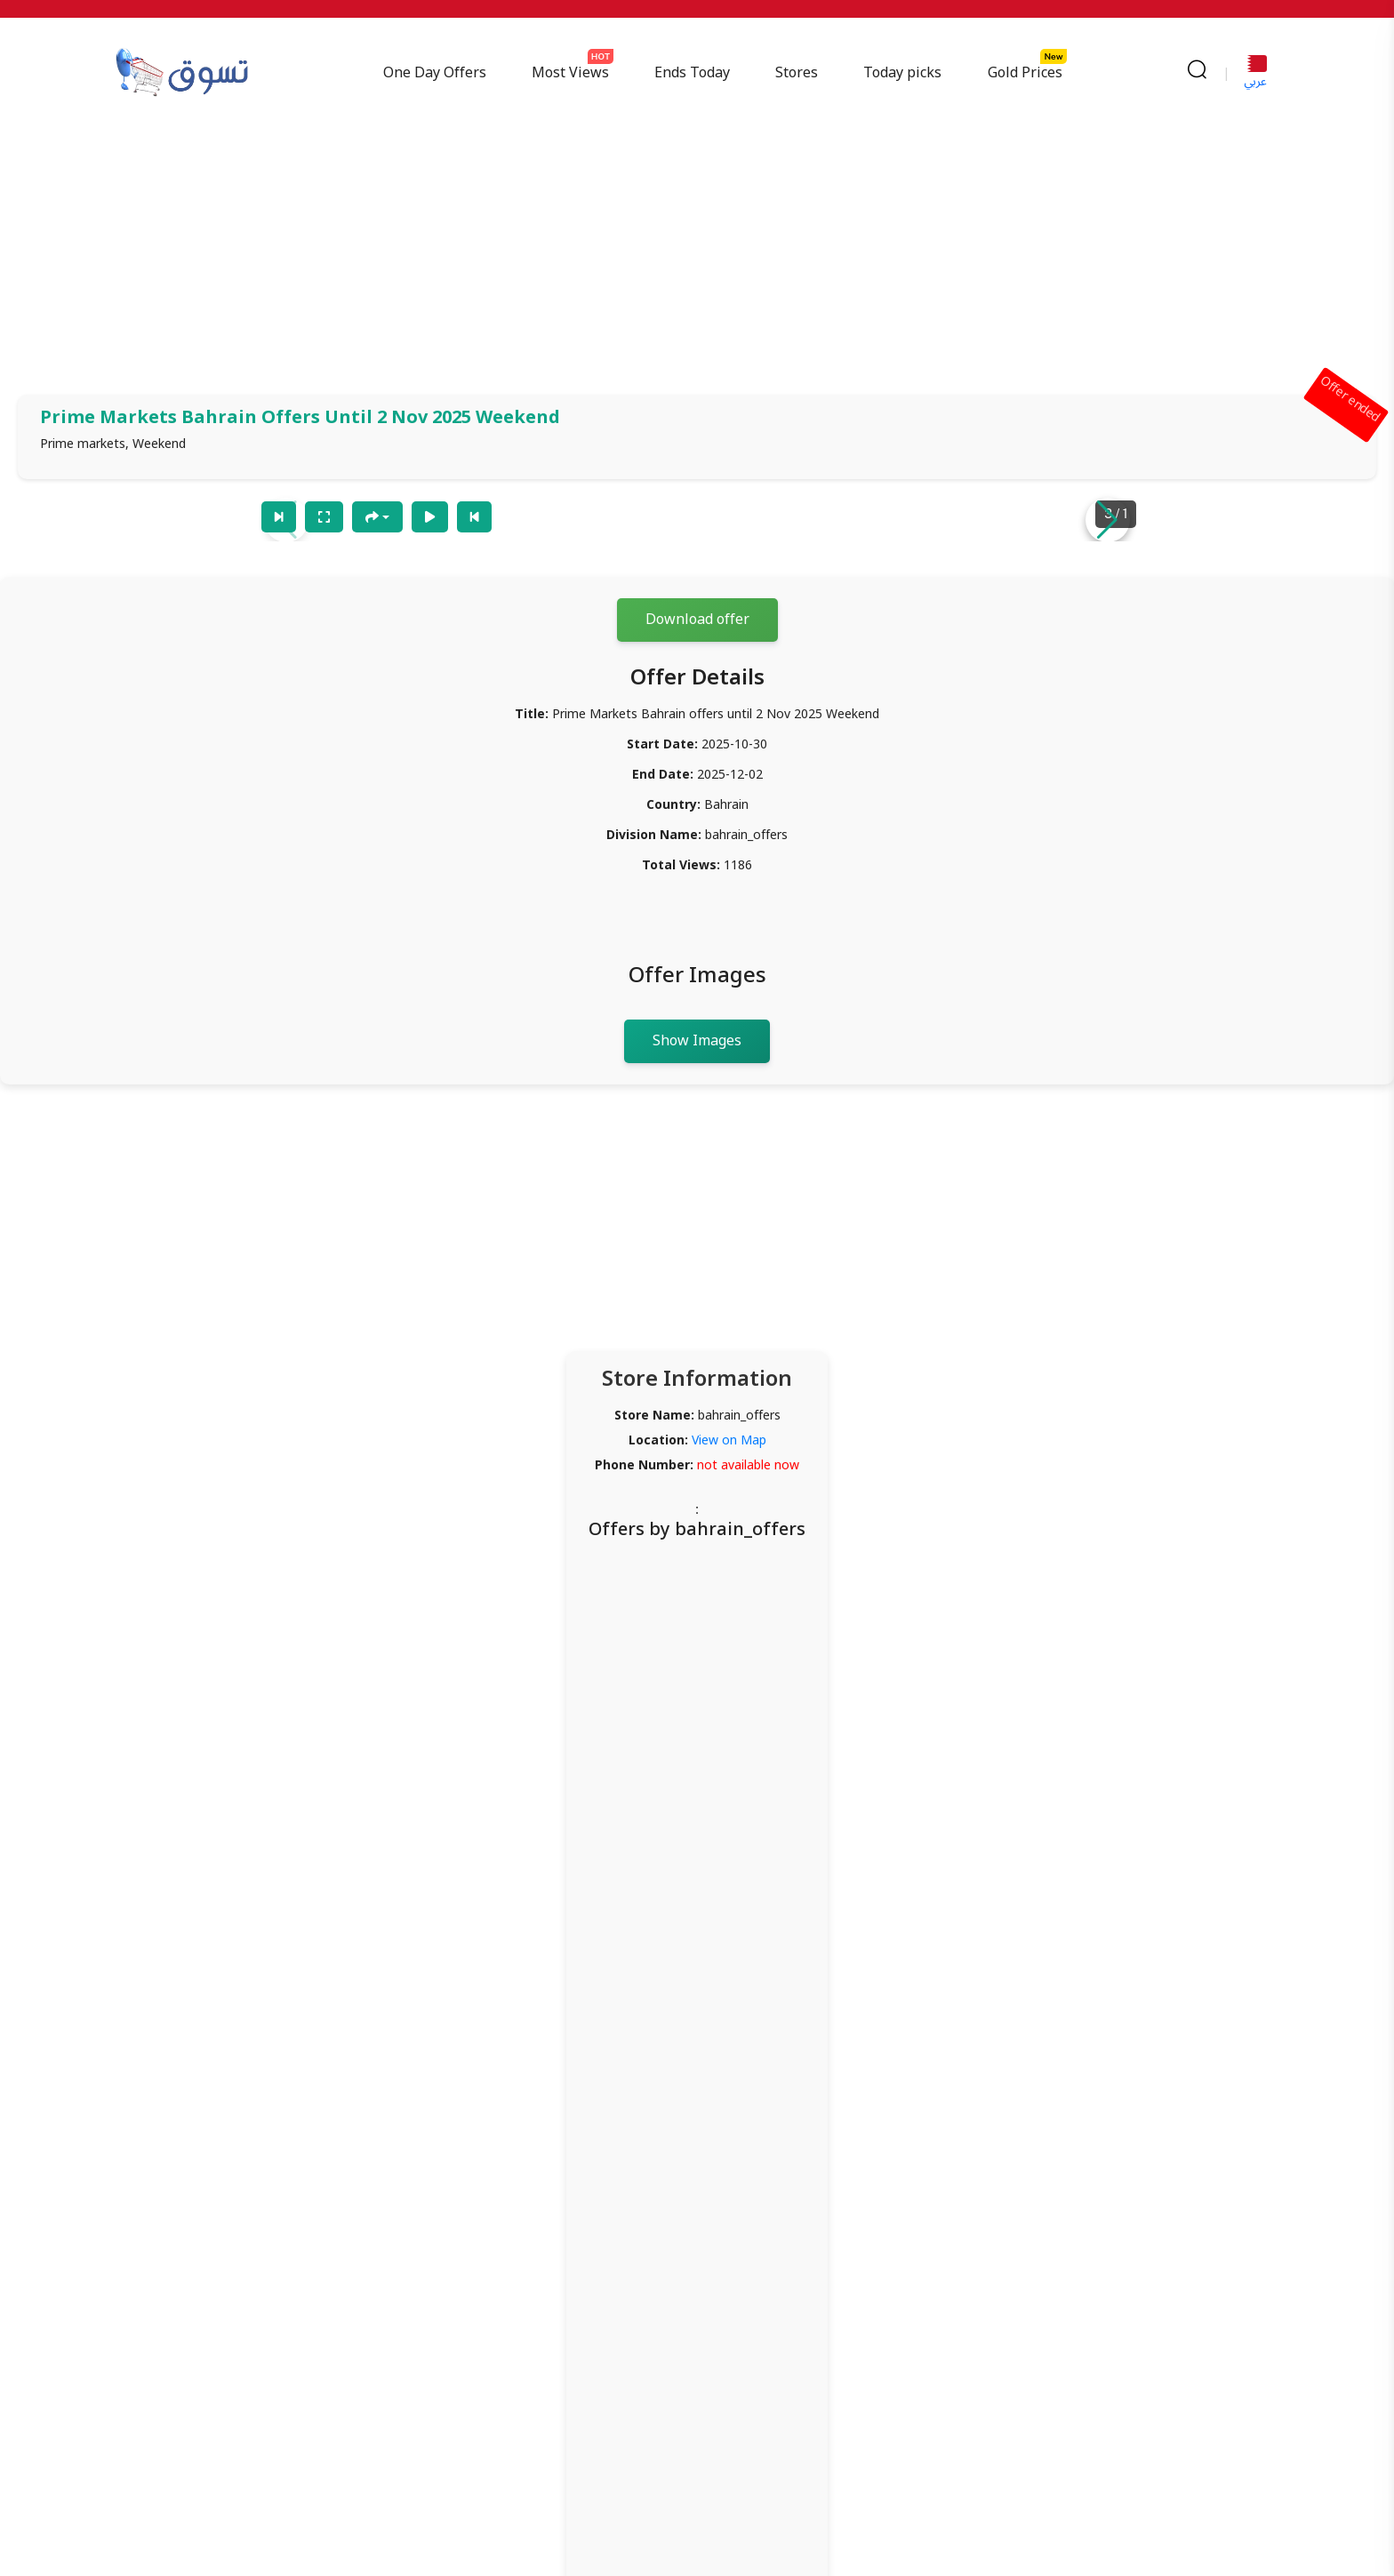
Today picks (903, 73)
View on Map (729, 1440)
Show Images (697, 1041)
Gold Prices (1025, 73)
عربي (1255, 75)
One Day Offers (434, 73)
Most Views (571, 73)
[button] (1108, 520)
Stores (797, 73)
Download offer (697, 619)
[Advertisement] (697, 252)
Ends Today (693, 73)
